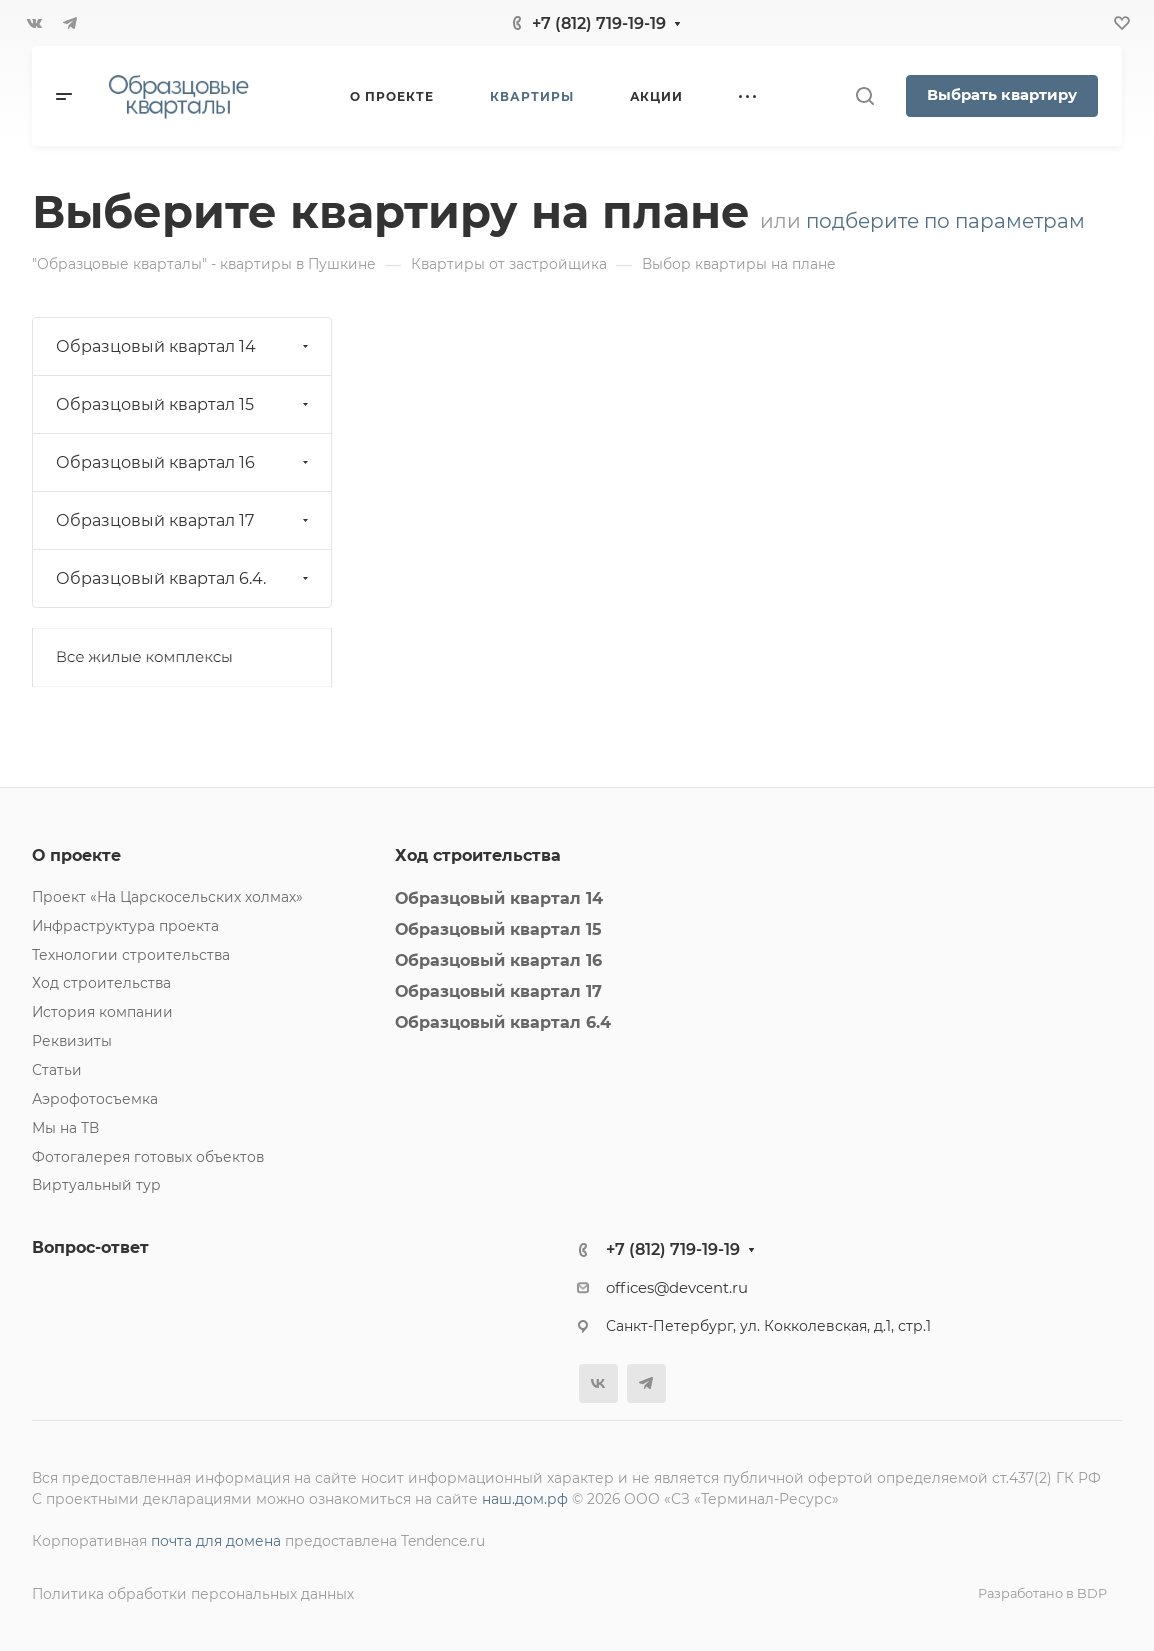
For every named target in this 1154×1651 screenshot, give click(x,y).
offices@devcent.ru (677, 1288)
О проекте (76, 855)
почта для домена (216, 1541)
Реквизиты (72, 1041)
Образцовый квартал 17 (184, 520)
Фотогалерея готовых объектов (148, 1157)
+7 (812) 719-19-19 (599, 23)
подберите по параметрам (945, 221)
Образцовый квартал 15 (184, 404)
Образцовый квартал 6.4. (184, 578)
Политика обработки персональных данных (193, 1594)
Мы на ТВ (65, 1128)
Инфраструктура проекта (125, 926)
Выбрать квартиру (1002, 95)
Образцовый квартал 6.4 (503, 1022)
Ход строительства (101, 983)
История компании (102, 1012)
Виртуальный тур (96, 1185)
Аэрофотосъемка (95, 1099)
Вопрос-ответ (90, 1247)
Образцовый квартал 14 (184, 346)
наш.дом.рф (525, 1499)
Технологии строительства (131, 955)
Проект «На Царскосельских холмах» (167, 897)
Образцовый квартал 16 (184, 462)
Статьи (57, 1070)
